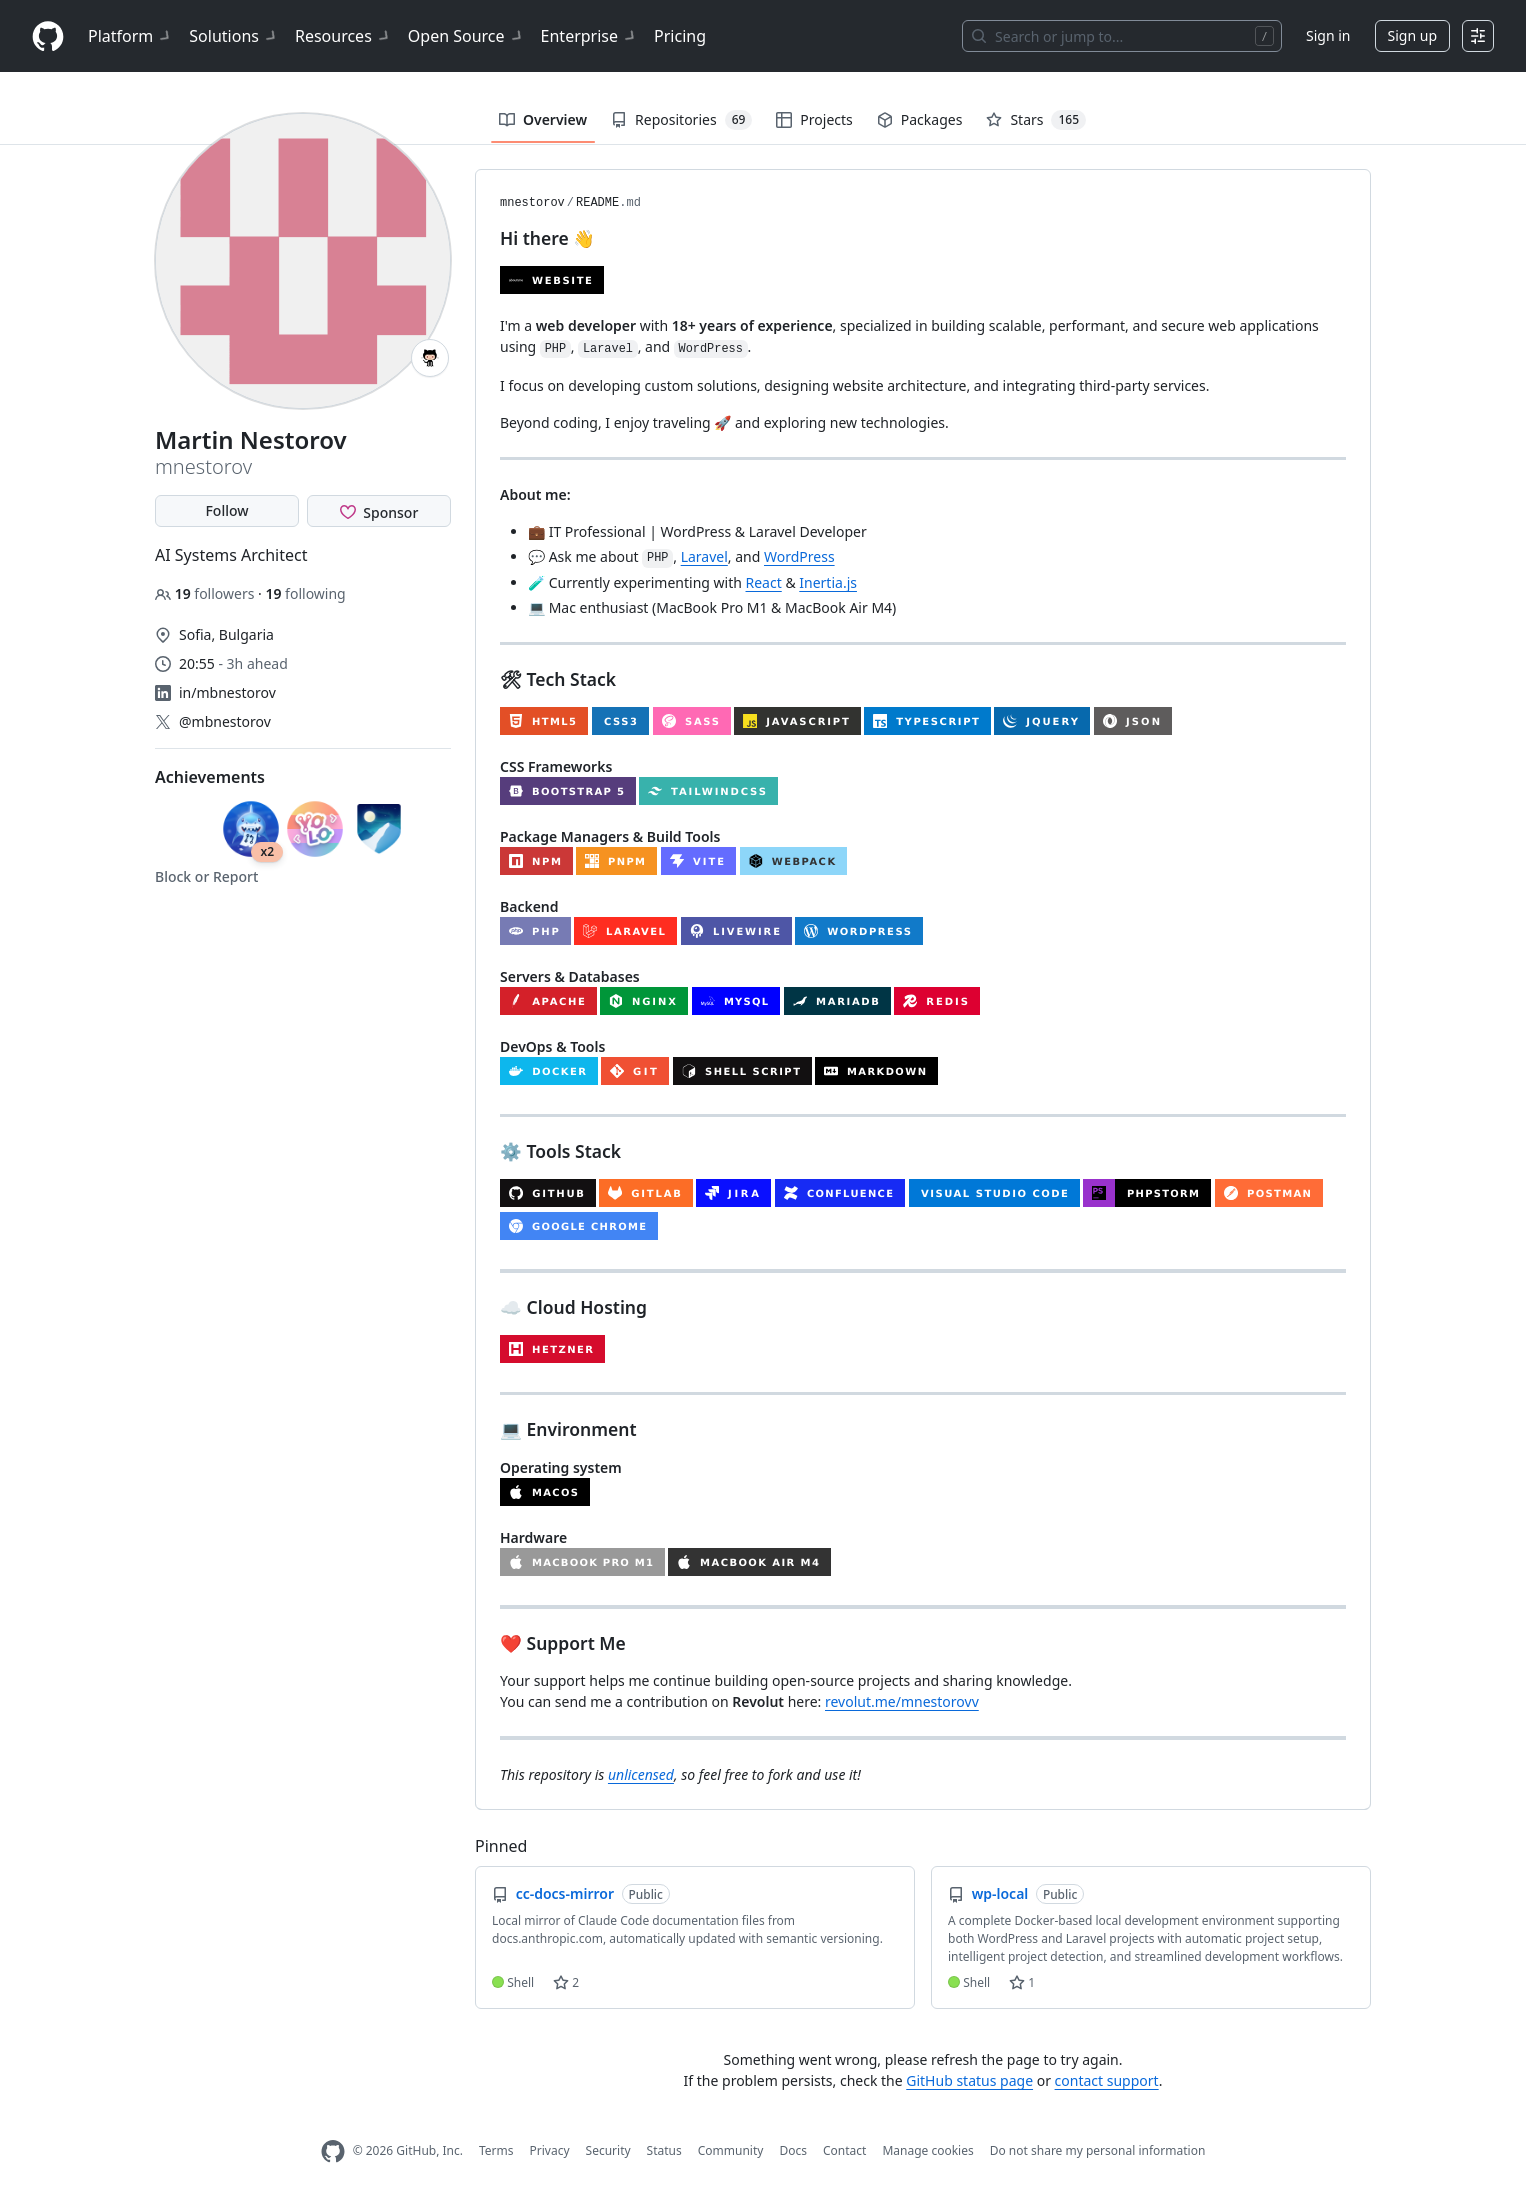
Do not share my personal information (1098, 2150)
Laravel (704, 556)
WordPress (799, 556)
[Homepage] (48, 36)
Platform (130, 36)
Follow (226, 510)
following (305, 593)
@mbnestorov (225, 721)
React (764, 582)
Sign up (1412, 35)
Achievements (210, 777)
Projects (814, 119)
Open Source (466, 36)
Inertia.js (828, 582)
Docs (793, 2150)
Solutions (234, 36)
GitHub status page (969, 2080)
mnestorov (532, 203)
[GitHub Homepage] (333, 2151)
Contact (844, 2150)
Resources (343, 36)
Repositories (681, 120)
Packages (920, 119)
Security (608, 2150)
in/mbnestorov (227, 692)
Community (731, 2150)
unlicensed (641, 1774)
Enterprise (589, 36)
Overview (543, 119)
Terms (496, 2150)
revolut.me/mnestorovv (902, 1701)
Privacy (550, 2150)
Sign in (1328, 35)
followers (206, 593)
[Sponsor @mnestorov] (379, 511)
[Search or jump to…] (1122, 36)
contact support (1107, 2080)
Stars (1036, 120)
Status (664, 2150)
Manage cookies (927, 2150)
